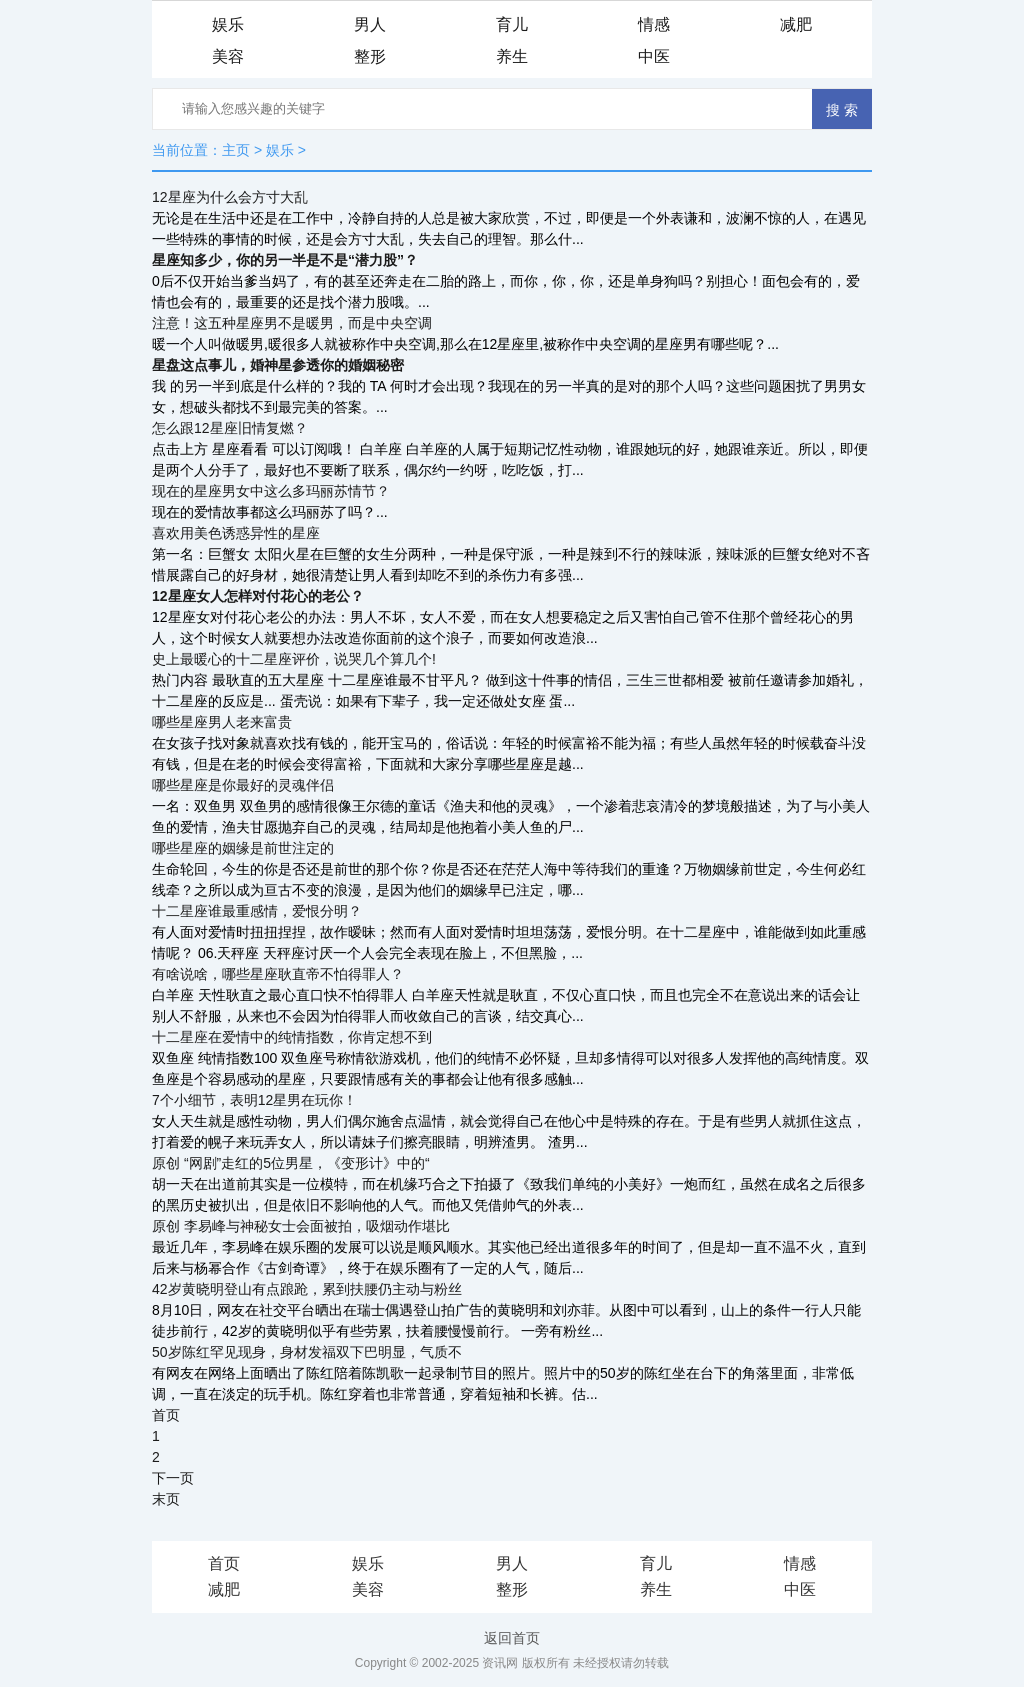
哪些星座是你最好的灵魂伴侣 (243, 785)
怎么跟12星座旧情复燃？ (230, 428)
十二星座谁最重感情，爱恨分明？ (257, 911)
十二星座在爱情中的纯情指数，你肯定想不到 (292, 1037)
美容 (228, 56)
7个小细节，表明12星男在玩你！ (254, 1100)
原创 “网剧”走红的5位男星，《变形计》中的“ (291, 1163)
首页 (166, 1415)
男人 (370, 24)
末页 (166, 1499)
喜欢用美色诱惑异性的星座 (236, 533)
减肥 (796, 24)
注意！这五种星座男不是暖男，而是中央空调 (292, 323)
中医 (654, 56)
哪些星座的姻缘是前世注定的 (243, 848)
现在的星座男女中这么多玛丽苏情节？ (271, 491)
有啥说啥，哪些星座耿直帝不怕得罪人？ (278, 974)
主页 (236, 150)
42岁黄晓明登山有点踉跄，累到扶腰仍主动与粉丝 (307, 1289)
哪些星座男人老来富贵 (222, 722)
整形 (370, 56)
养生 (512, 56)
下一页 (173, 1478)
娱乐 (228, 24)
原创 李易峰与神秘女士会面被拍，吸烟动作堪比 (301, 1226)
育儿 (512, 24)
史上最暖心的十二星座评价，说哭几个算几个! (294, 659)
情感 (654, 24)
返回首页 (512, 1638)
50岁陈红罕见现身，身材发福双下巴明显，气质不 (307, 1352)
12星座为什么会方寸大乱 (230, 197)
